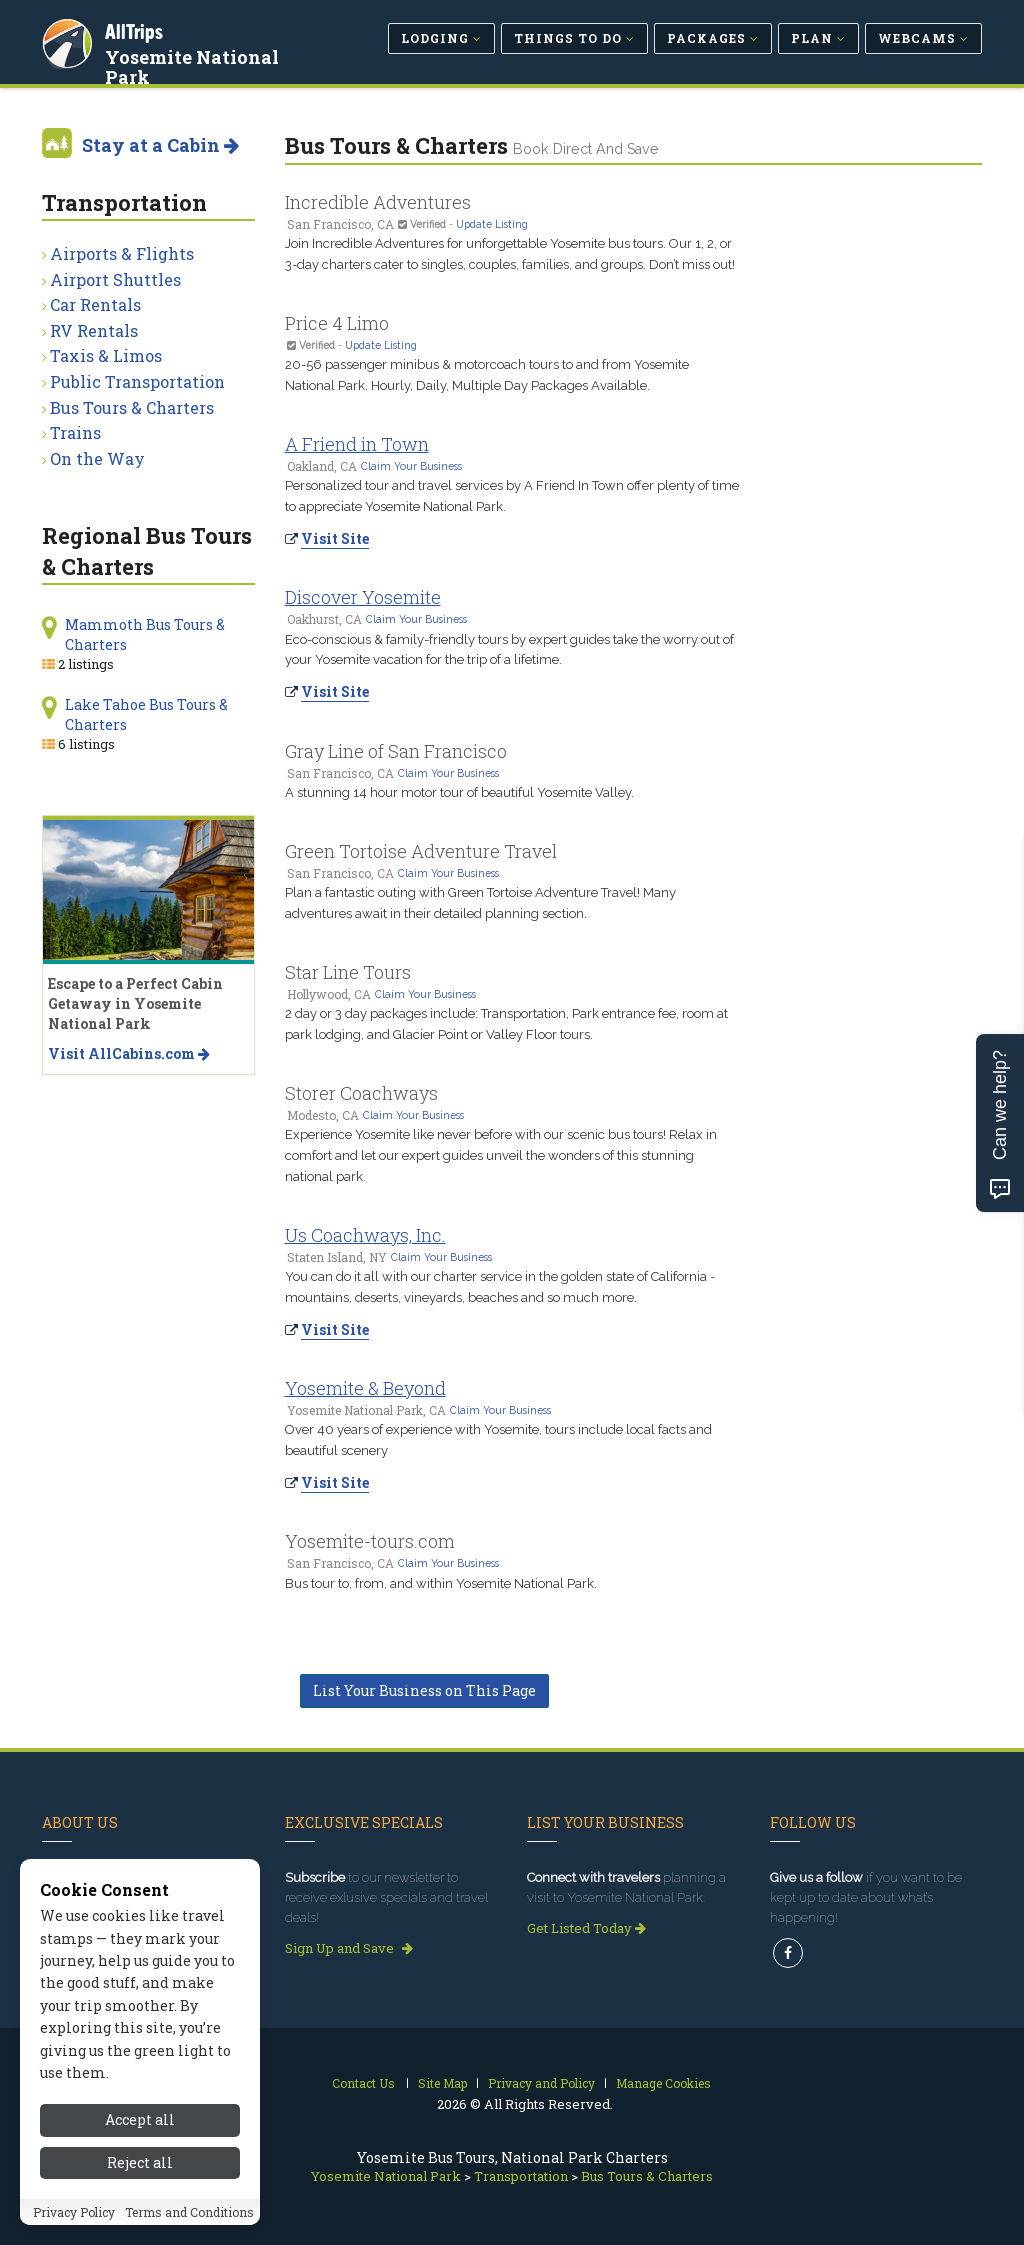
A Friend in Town (357, 444)
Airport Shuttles (115, 279)
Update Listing (492, 224)
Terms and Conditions (189, 2219)
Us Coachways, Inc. (365, 1235)
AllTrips (137, 28)
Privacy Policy (74, 2219)
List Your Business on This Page (424, 1690)
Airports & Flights (122, 253)
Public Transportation (137, 381)
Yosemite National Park (195, 64)
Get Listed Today (586, 1928)
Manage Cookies (663, 2083)
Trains (75, 432)
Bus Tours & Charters (132, 407)
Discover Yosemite (363, 597)
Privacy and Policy (541, 2083)
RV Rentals (94, 330)
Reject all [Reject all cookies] (140, 2169)
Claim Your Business (411, 466)
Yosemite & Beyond (365, 1388)
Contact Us (363, 2083)
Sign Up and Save (349, 1948)
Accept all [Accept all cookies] (140, 2127)
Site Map (442, 2083)
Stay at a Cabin (160, 145)
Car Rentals (95, 304)
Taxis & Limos (106, 355)
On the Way (97, 458)
